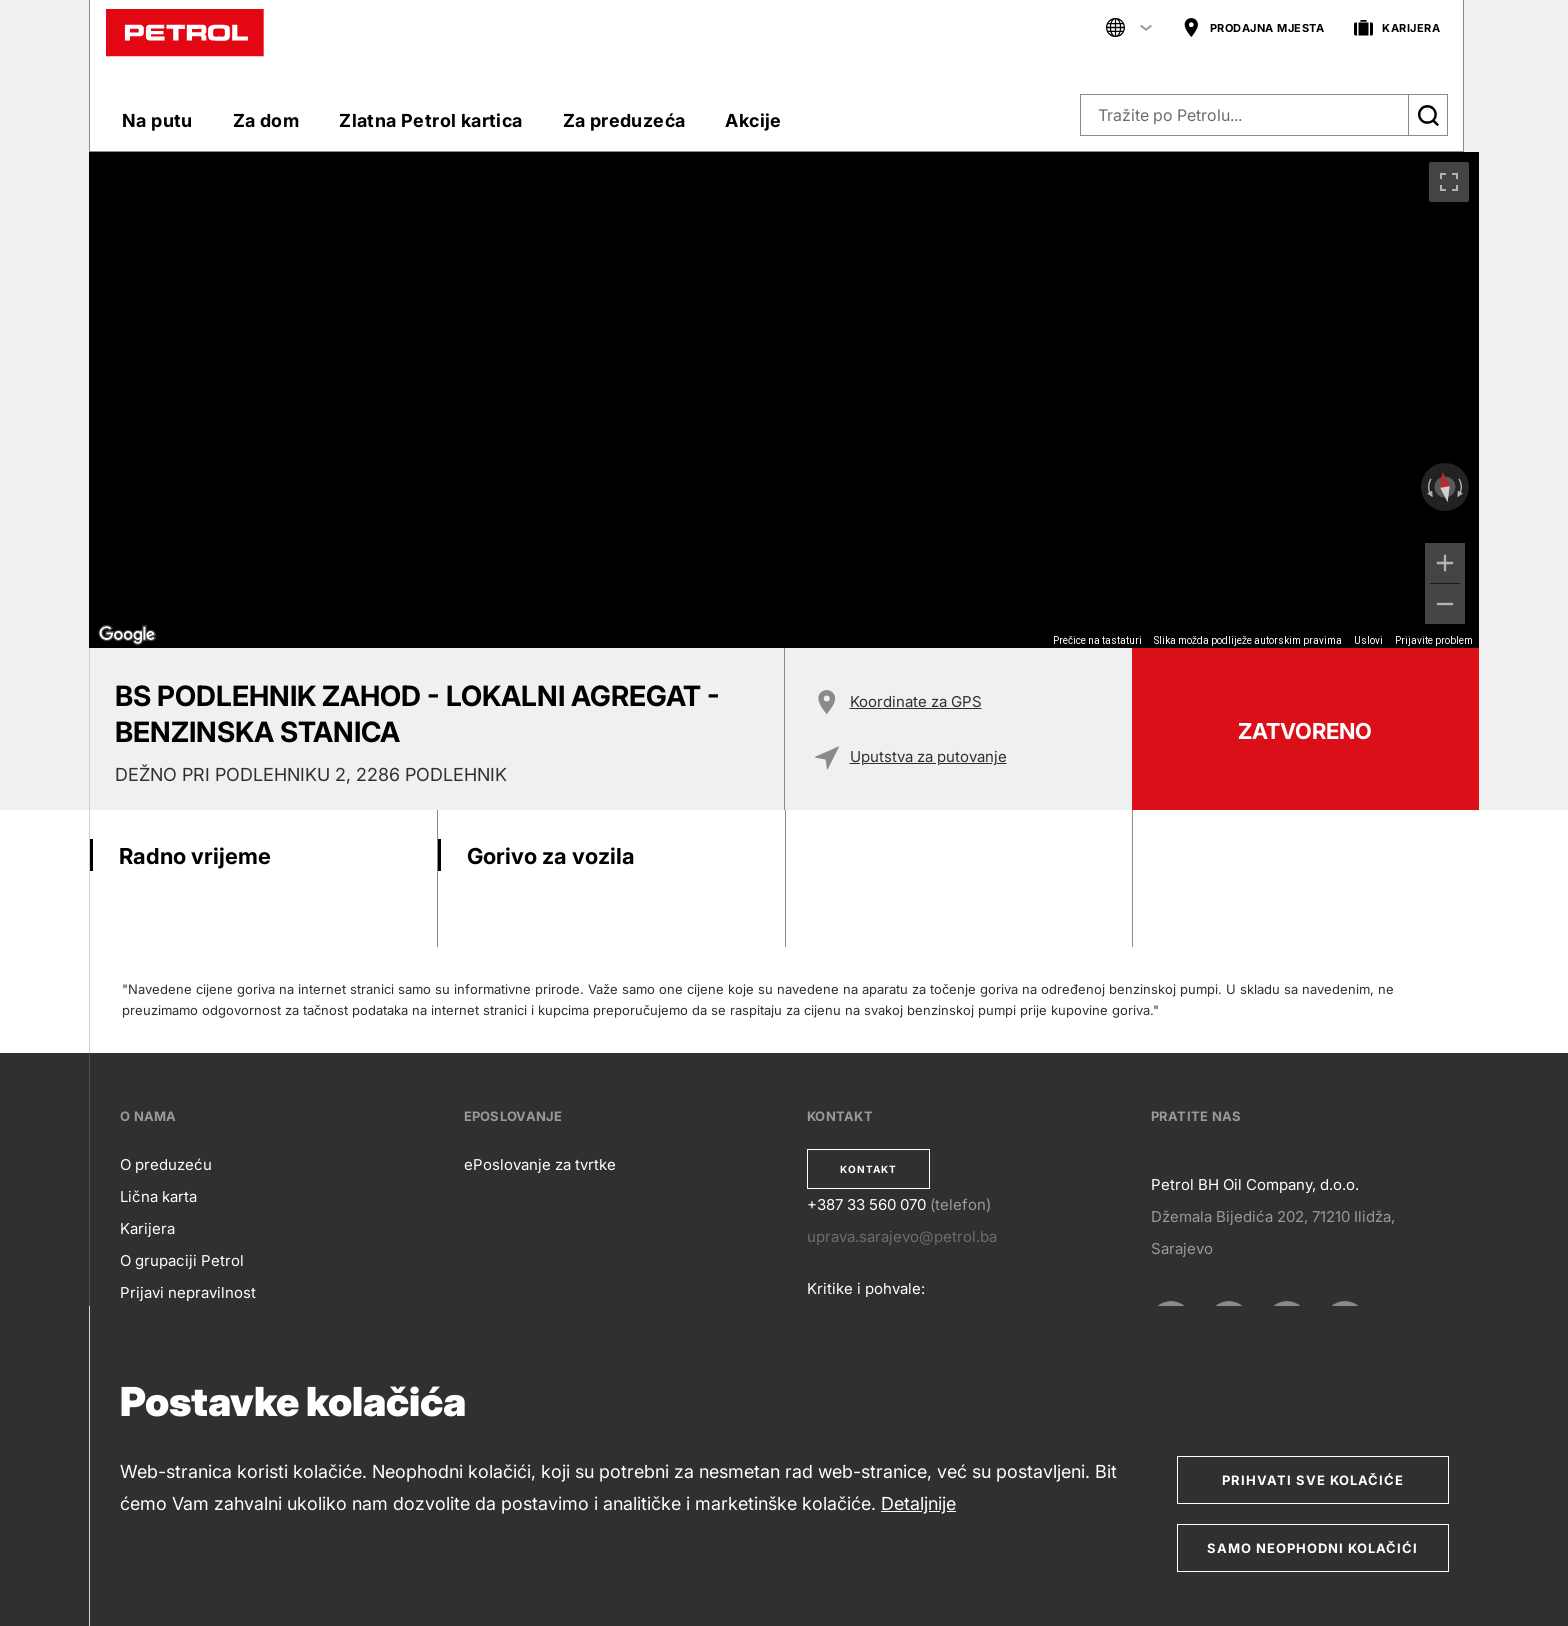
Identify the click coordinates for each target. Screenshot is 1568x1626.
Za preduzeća (624, 120)
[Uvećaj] (1445, 563)
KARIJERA (1397, 28)
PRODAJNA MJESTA (1253, 28)
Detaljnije (918, 1503)
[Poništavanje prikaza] (1445, 487)
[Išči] (1428, 115)
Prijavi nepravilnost (188, 1292)
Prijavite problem (1434, 640)
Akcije (753, 120)
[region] (784, 400)
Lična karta (158, 1196)
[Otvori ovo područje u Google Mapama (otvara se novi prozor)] (127, 635)
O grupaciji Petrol (182, 1260)
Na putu (157, 120)
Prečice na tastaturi (1097, 640)
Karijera (147, 1228)
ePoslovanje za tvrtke (540, 1164)
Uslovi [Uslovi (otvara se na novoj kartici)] (1368, 640)
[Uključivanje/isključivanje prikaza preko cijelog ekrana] (1449, 182)
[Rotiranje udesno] (1462, 487)
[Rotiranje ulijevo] (1428, 487)
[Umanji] (1445, 604)
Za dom (266, 120)
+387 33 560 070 (866, 1204)
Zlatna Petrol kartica (430, 120)
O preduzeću (166, 1164)
